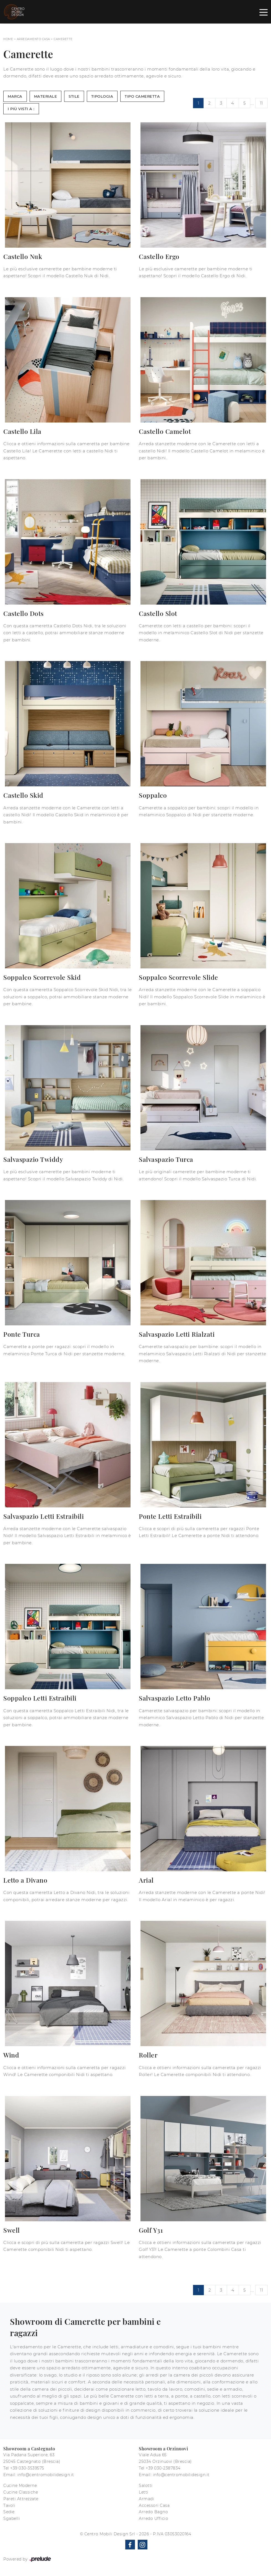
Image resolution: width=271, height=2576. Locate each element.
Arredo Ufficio (153, 2518)
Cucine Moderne (20, 2485)
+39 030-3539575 (27, 2468)
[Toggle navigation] (263, 12)
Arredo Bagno (153, 2511)
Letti (143, 2492)
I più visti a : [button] (21, 109)
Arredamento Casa (33, 39)
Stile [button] (74, 96)
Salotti (146, 2485)
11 (261, 103)
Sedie (9, 2511)
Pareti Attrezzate (20, 2498)
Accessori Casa (154, 2505)
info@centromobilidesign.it (45, 2474)
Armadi (146, 2498)
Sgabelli (11, 2518)
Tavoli (9, 2505)
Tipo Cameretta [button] (142, 96)
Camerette (63, 39)
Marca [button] (15, 96)
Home (8, 39)
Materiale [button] (45, 96)
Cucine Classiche (20, 2492)
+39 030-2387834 (163, 2468)
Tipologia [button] (102, 96)
